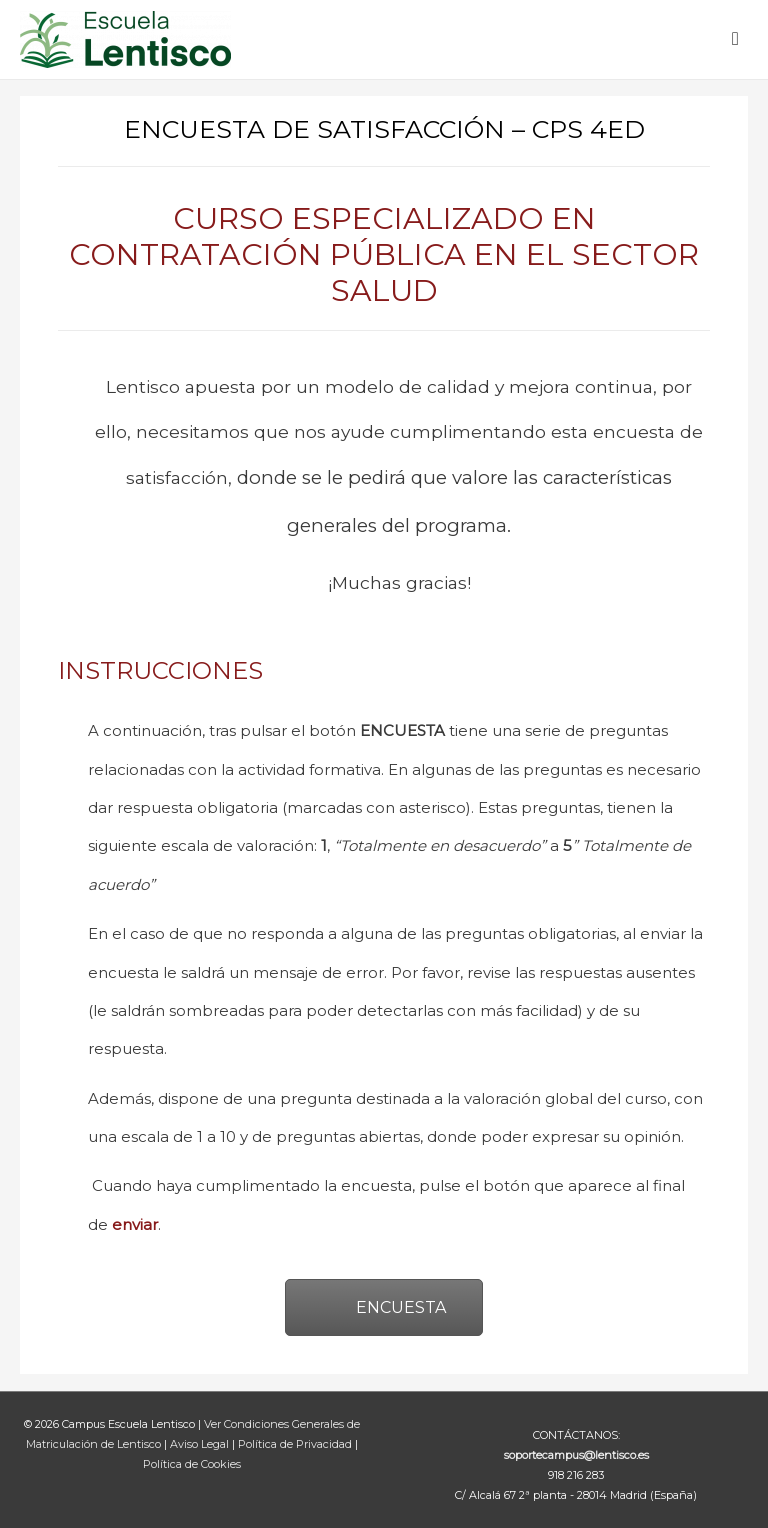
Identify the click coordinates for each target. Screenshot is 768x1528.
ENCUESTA (384, 1307)
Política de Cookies (192, 1464)
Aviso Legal (201, 1444)
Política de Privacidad (296, 1444)
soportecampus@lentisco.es (576, 1455)
